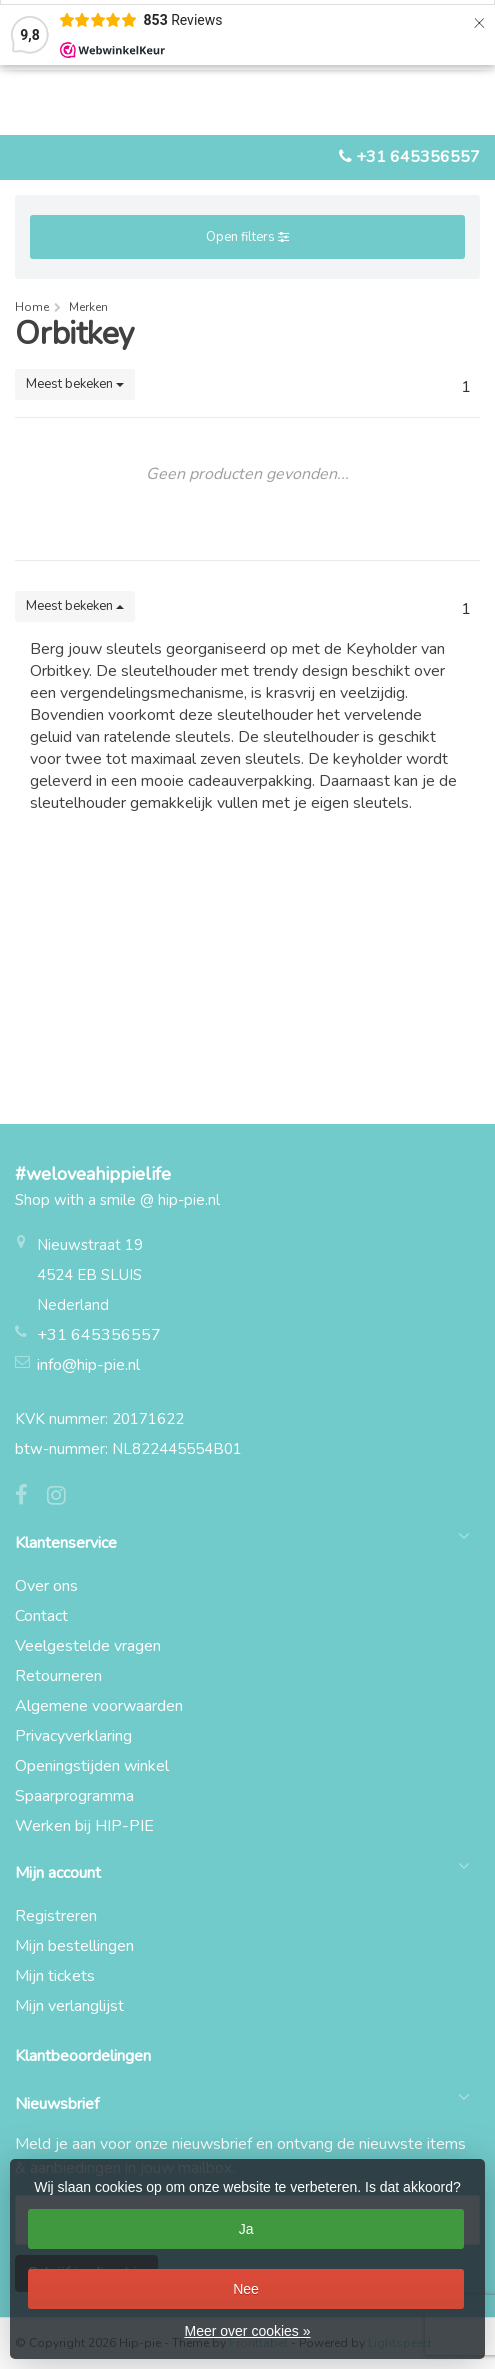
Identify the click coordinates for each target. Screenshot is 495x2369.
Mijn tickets (55, 1976)
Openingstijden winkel (92, 1766)
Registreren (56, 1916)
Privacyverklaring (73, 1736)
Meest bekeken (75, 384)
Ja (246, 2229)
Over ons (46, 1586)
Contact (41, 1616)
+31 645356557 (418, 157)
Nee (246, 2289)
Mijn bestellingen (74, 1946)
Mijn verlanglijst (69, 2006)
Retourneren (58, 1676)
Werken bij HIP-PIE (84, 1826)
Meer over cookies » (247, 2331)
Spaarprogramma (74, 1796)
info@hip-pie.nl (88, 1365)
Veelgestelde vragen (88, 1646)
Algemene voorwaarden (99, 1706)
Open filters (247, 237)
